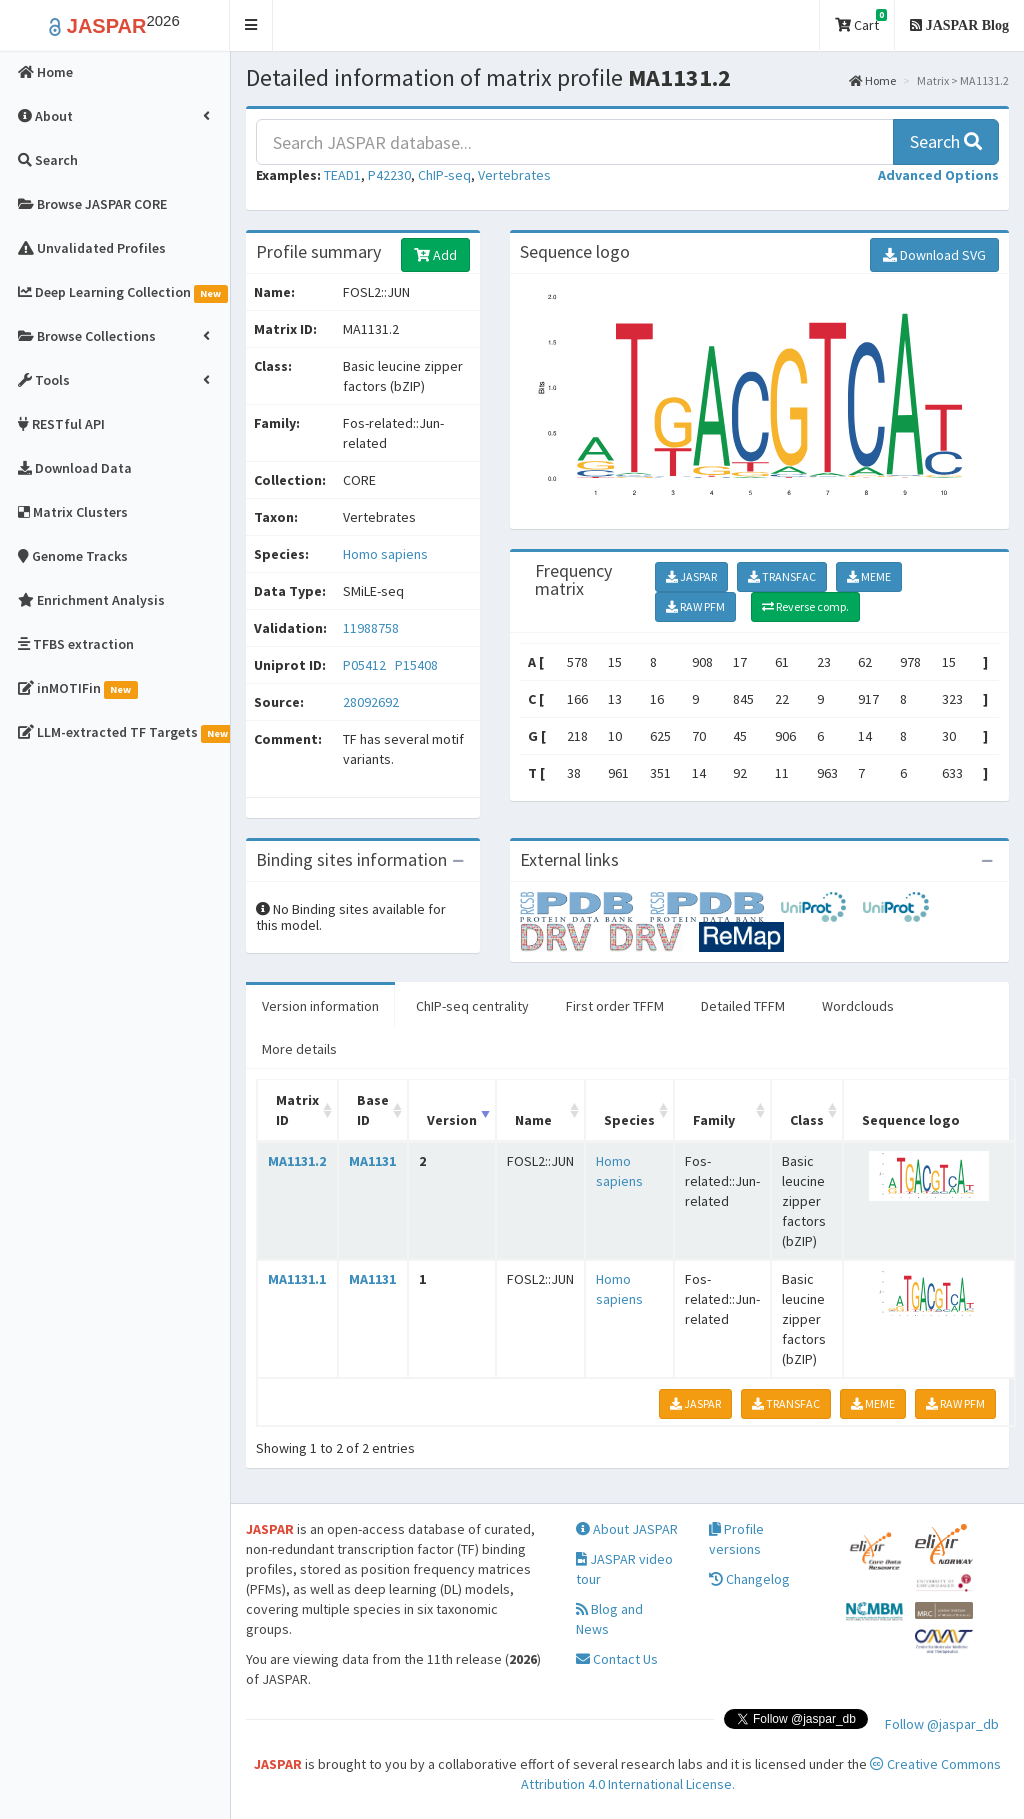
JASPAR (691, 576)
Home (872, 80)
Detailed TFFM (743, 1006)
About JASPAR (627, 1529)
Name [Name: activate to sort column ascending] (533, 1120)
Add (435, 255)
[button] (251, 25)
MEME (869, 576)
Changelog (749, 1579)
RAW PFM (695, 606)
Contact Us (617, 1659)
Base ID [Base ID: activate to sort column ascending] (373, 1110)
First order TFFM (615, 1006)
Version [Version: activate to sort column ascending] (452, 1120)
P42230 (389, 175)
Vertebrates (514, 175)
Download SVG (934, 255)
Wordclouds (858, 1006)
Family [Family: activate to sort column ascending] (714, 1120)
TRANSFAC (782, 576)
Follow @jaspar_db (942, 1724)
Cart (861, 21)
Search (946, 141)
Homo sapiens (385, 554)
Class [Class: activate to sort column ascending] (807, 1120)
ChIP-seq (444, 175)
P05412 (366, 665)
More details (299, 1049)
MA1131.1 (297, 1279)
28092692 (371, 702)
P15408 (418, 665)
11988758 (371, 628)
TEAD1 (342, 175)
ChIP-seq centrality (472, 1006)
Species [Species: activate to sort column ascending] (629, 1120)
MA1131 (372, 1161)
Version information (320, 1006)
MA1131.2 (297, 1161)
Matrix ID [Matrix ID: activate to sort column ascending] (297, 1110)
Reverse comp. (805, 606)
